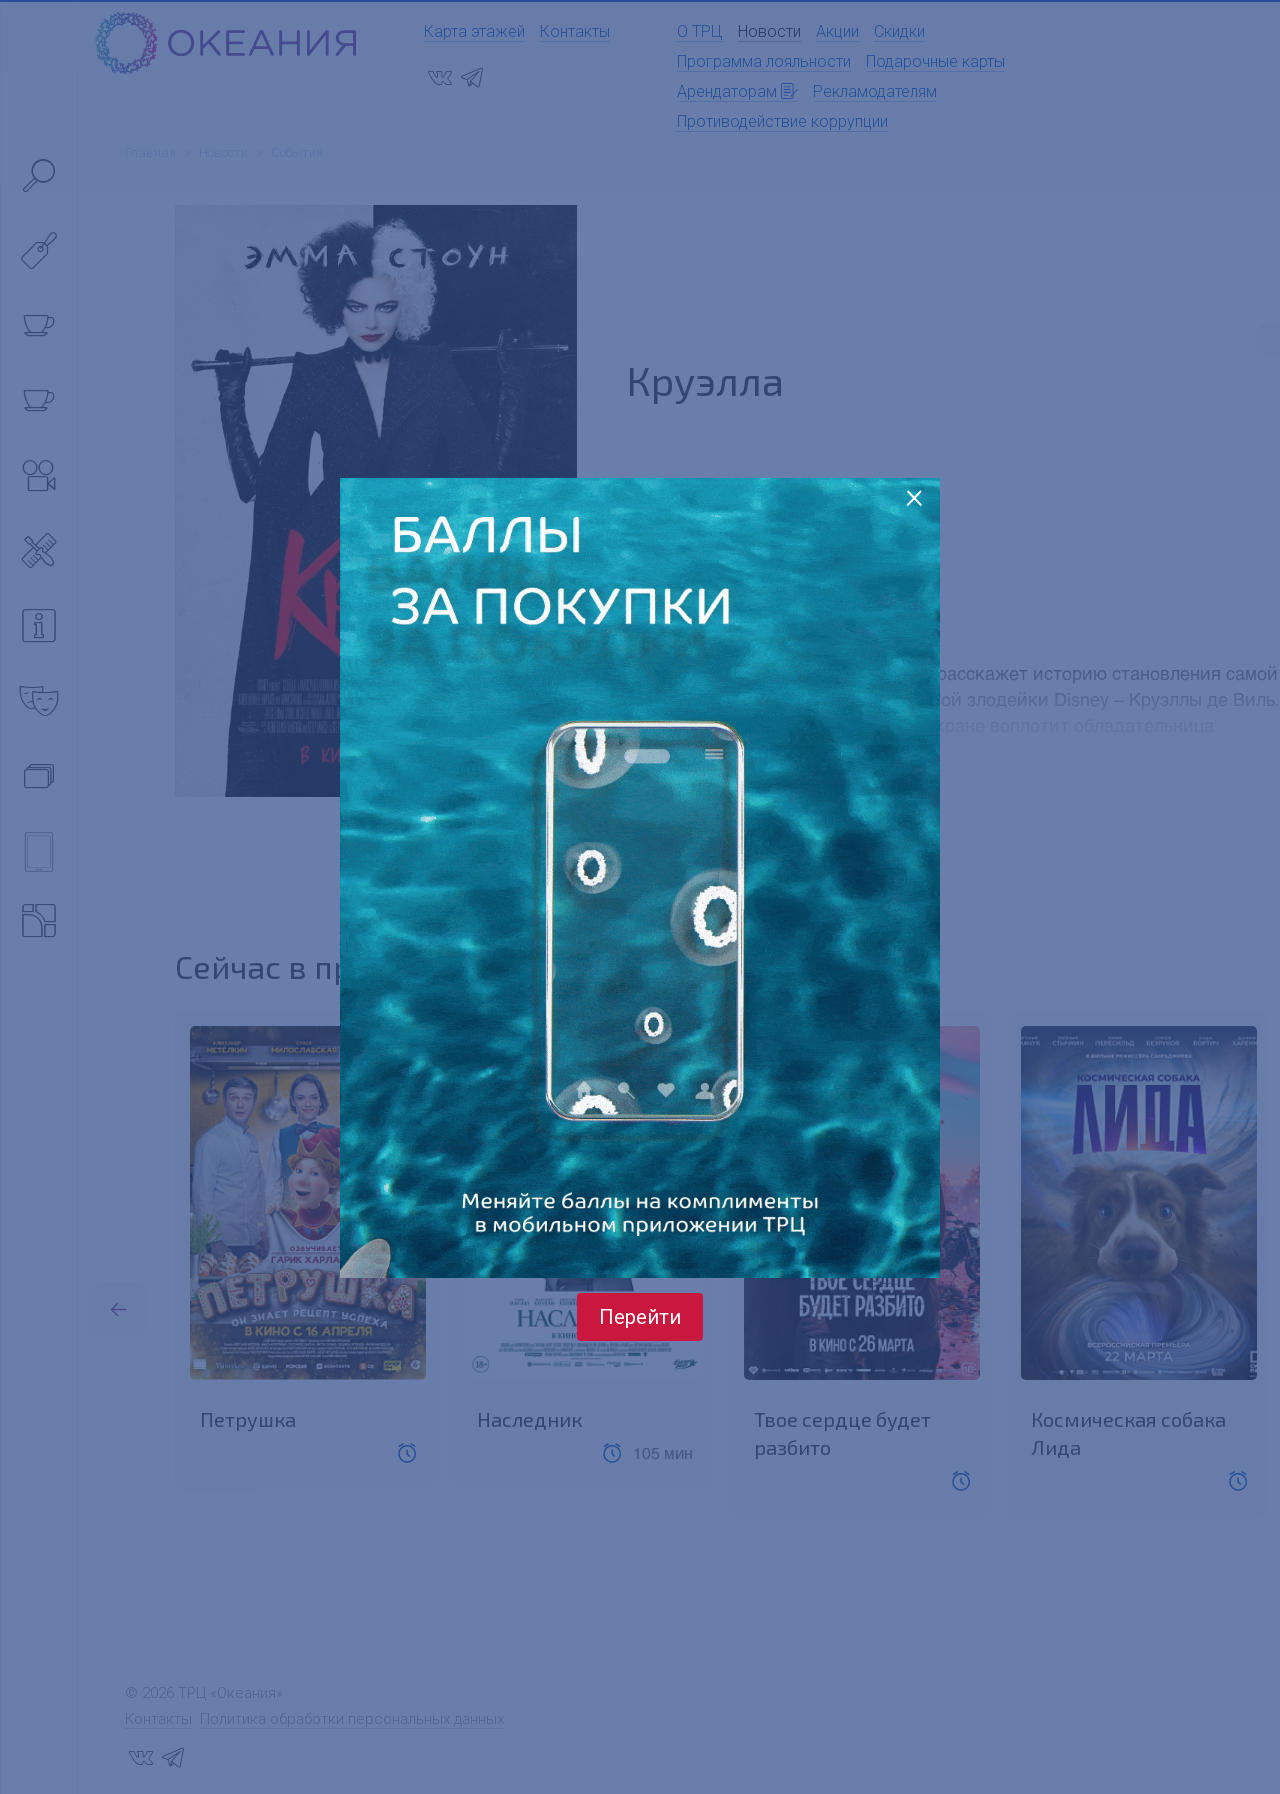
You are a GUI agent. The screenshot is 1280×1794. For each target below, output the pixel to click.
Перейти (640, 1317)
